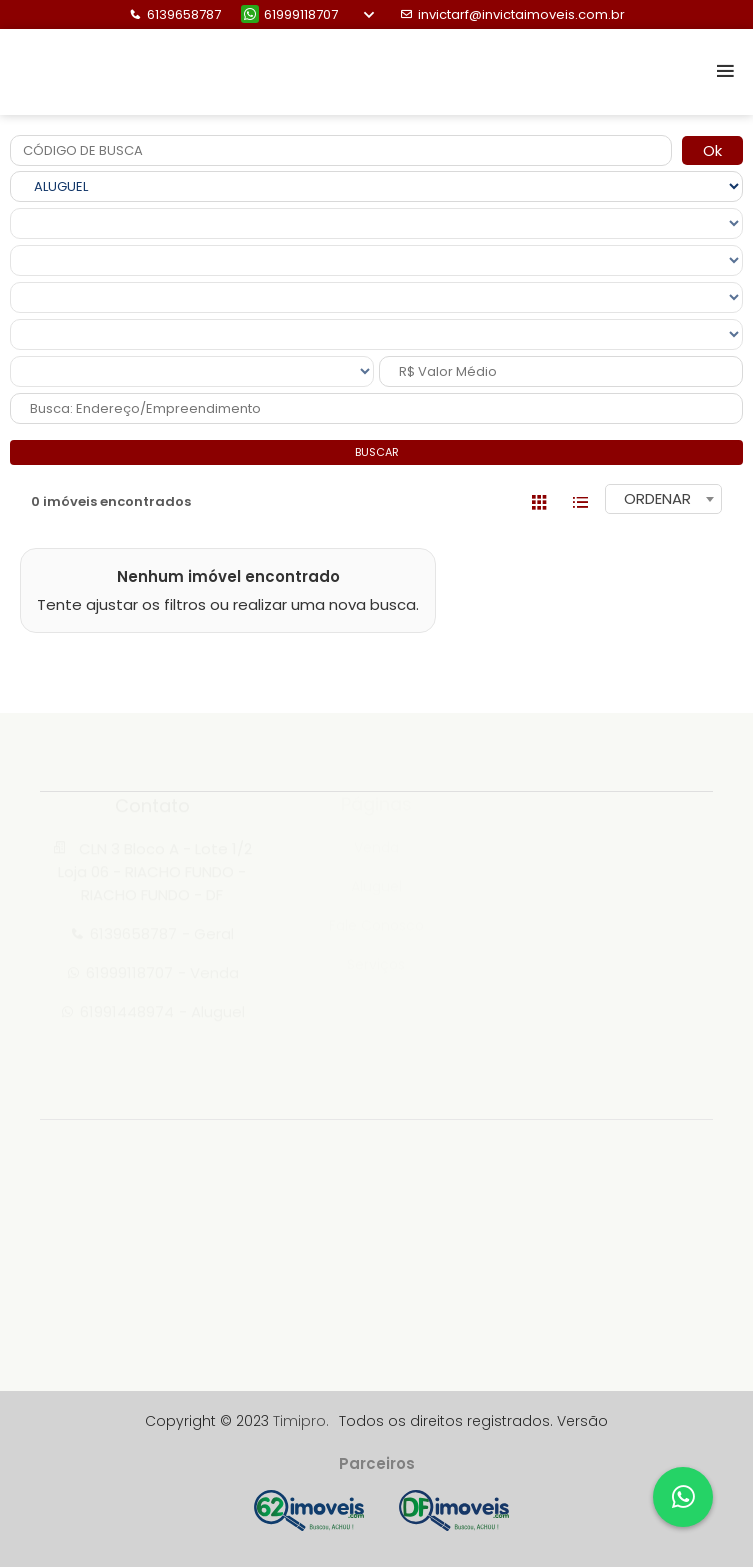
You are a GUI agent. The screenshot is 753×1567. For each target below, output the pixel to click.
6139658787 (175, 14)
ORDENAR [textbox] (657, 498)
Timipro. (301, 1421)
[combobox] (663, 499)
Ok (712, 150)
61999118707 (289, 14)
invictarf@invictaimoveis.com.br (512, 14)
